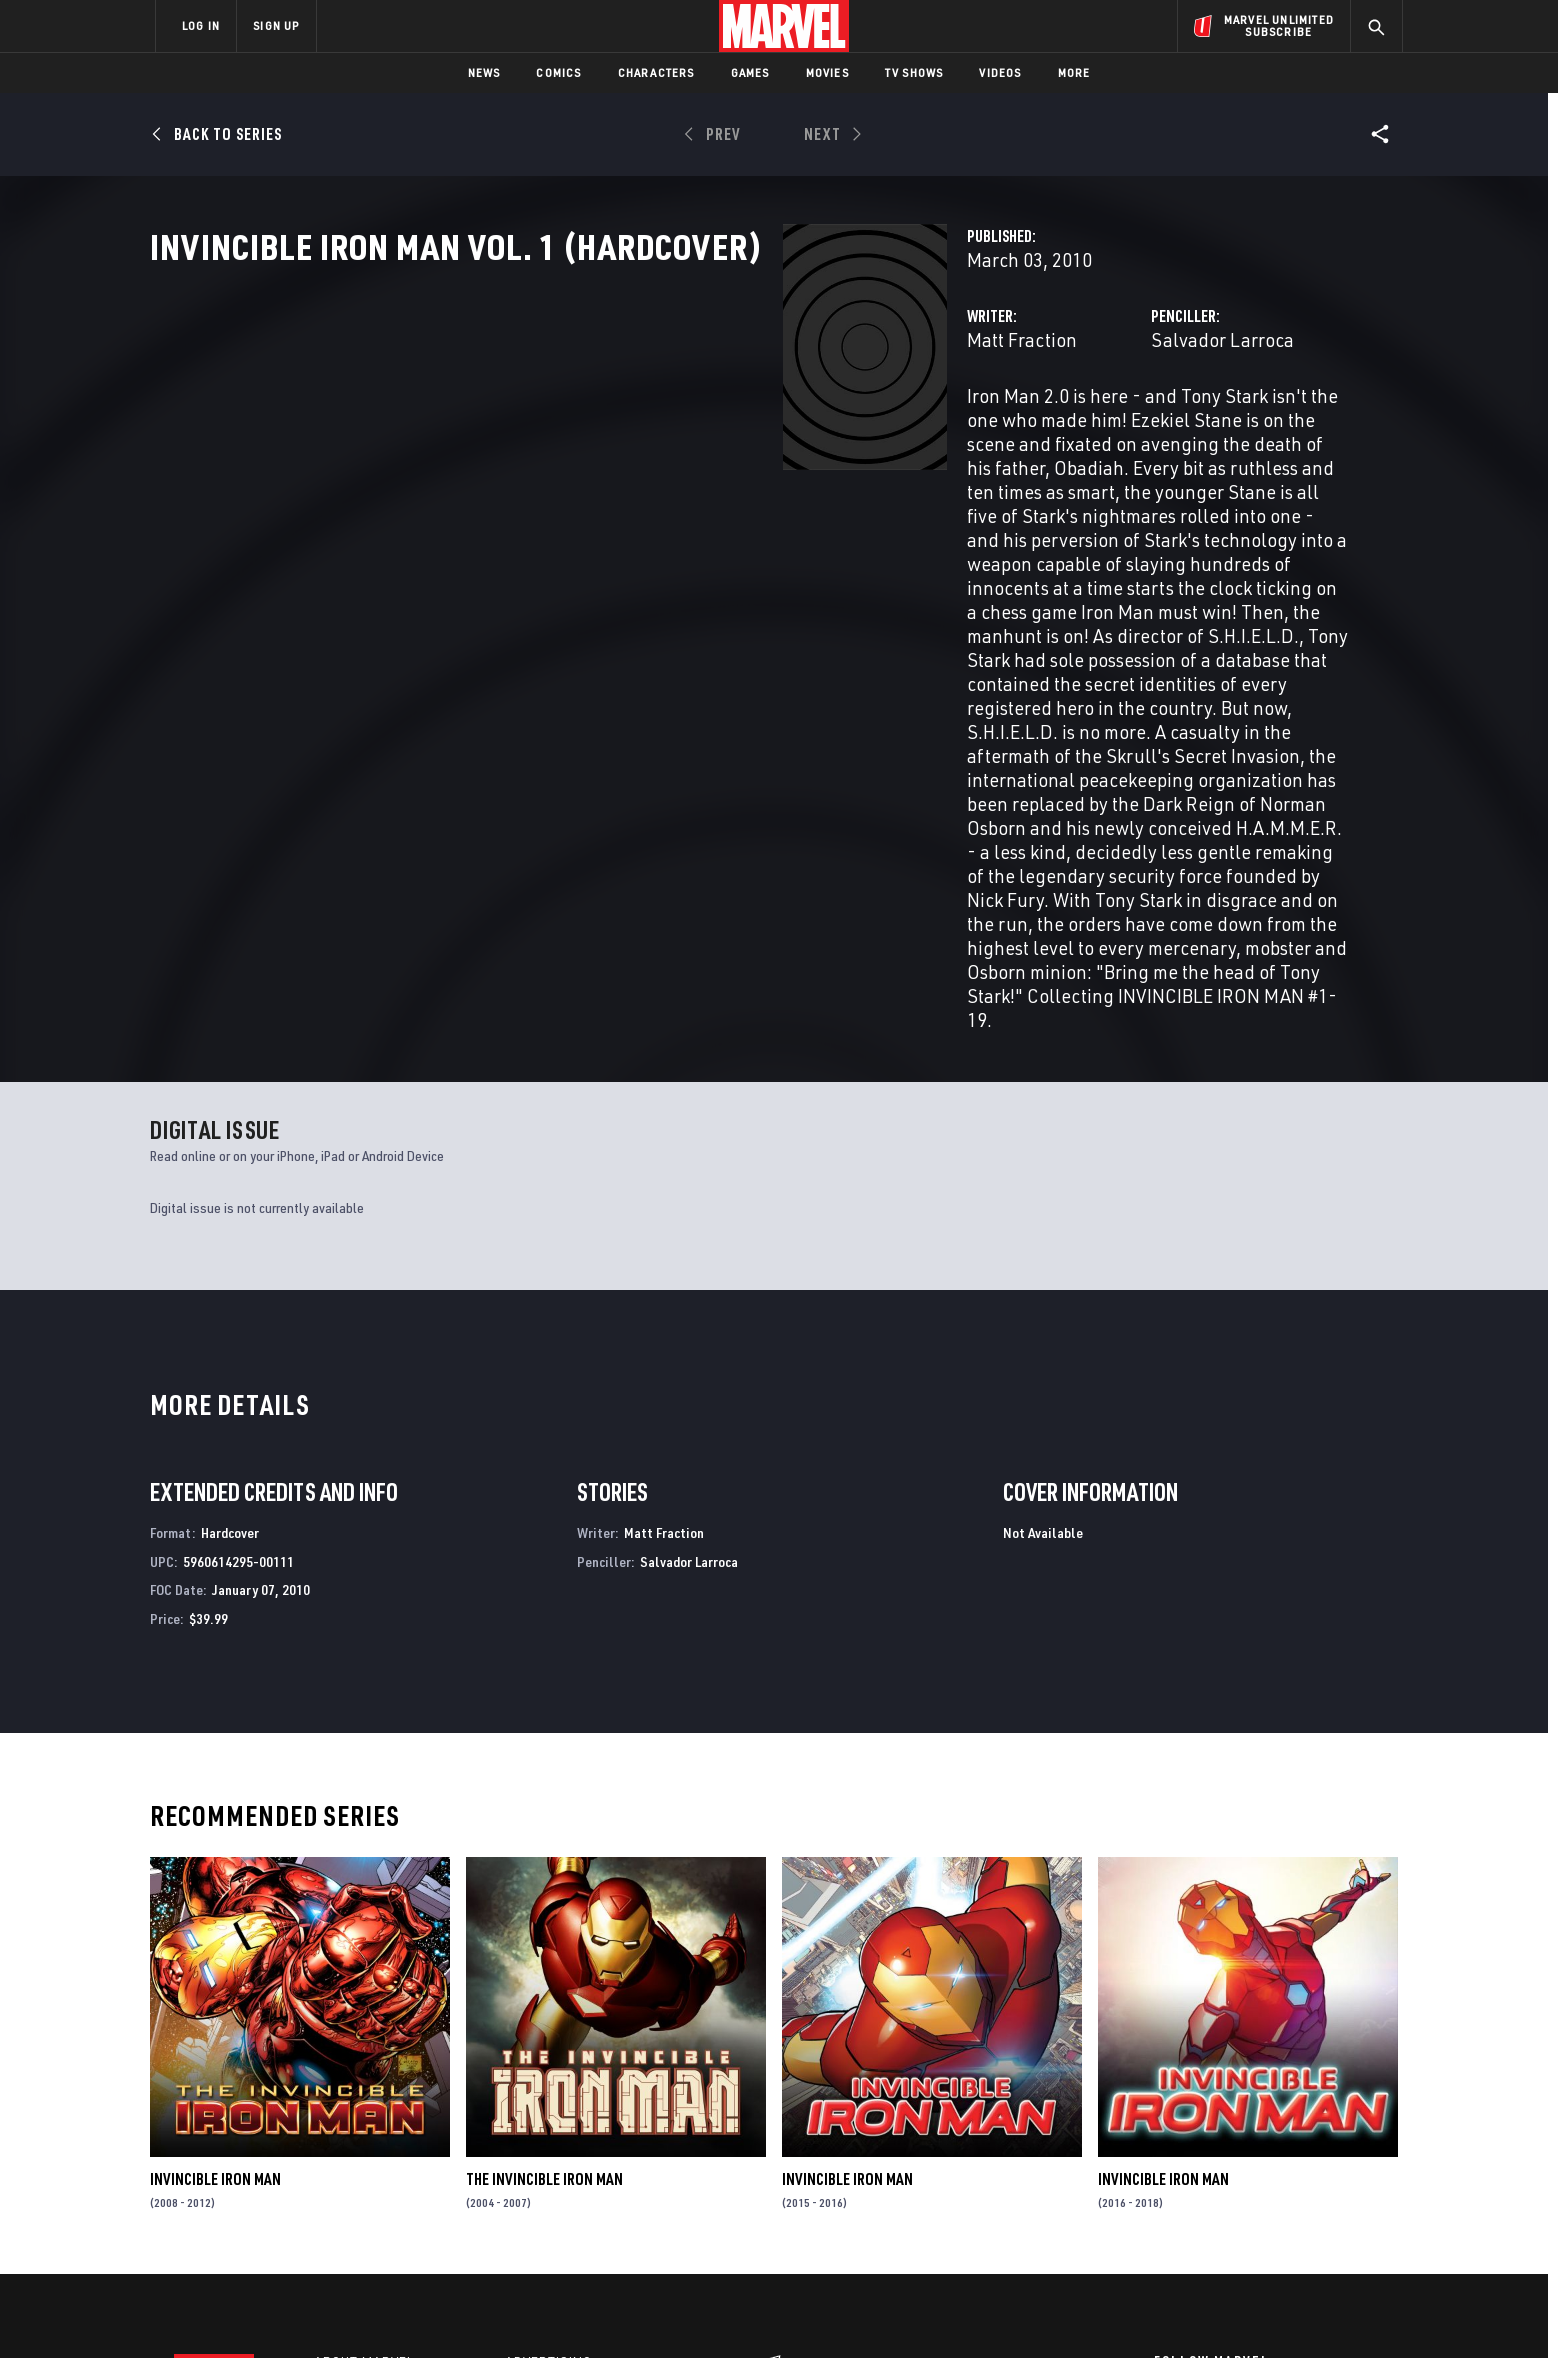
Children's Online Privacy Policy (843, 2310)
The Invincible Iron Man (544, 1907)
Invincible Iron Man (215, 1907)
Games (750, 72)
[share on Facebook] (1164, 2142)
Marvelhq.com (556, 2148)
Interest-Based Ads (1123, 2310)
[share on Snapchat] (1219, 2184)
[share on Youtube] (1164, 2184)
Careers (344, 2148)
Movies (827, 72)
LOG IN (201, 25)
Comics (558, 72)
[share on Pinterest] (1274, 2184)
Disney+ (533, 2120)
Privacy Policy (399, 2310)
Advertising (548, 2091)
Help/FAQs (350, 2120)
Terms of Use (308, 2310)
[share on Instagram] (1274, 2141)
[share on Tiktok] (1164, 2226)
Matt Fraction (579, 427)
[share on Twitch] (1329, 2184)
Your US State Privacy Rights (532, 2310)
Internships (358, 2177)
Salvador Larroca (1000, 427)
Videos (1000, 72)
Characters (656, 72)
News (484, 72)
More (1074, 72)
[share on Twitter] (1219, 2141)
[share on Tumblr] (1329, 2141)
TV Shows (914, 72)
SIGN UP (276, 25)
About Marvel (364, 2091)
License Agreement (998, 2310)
